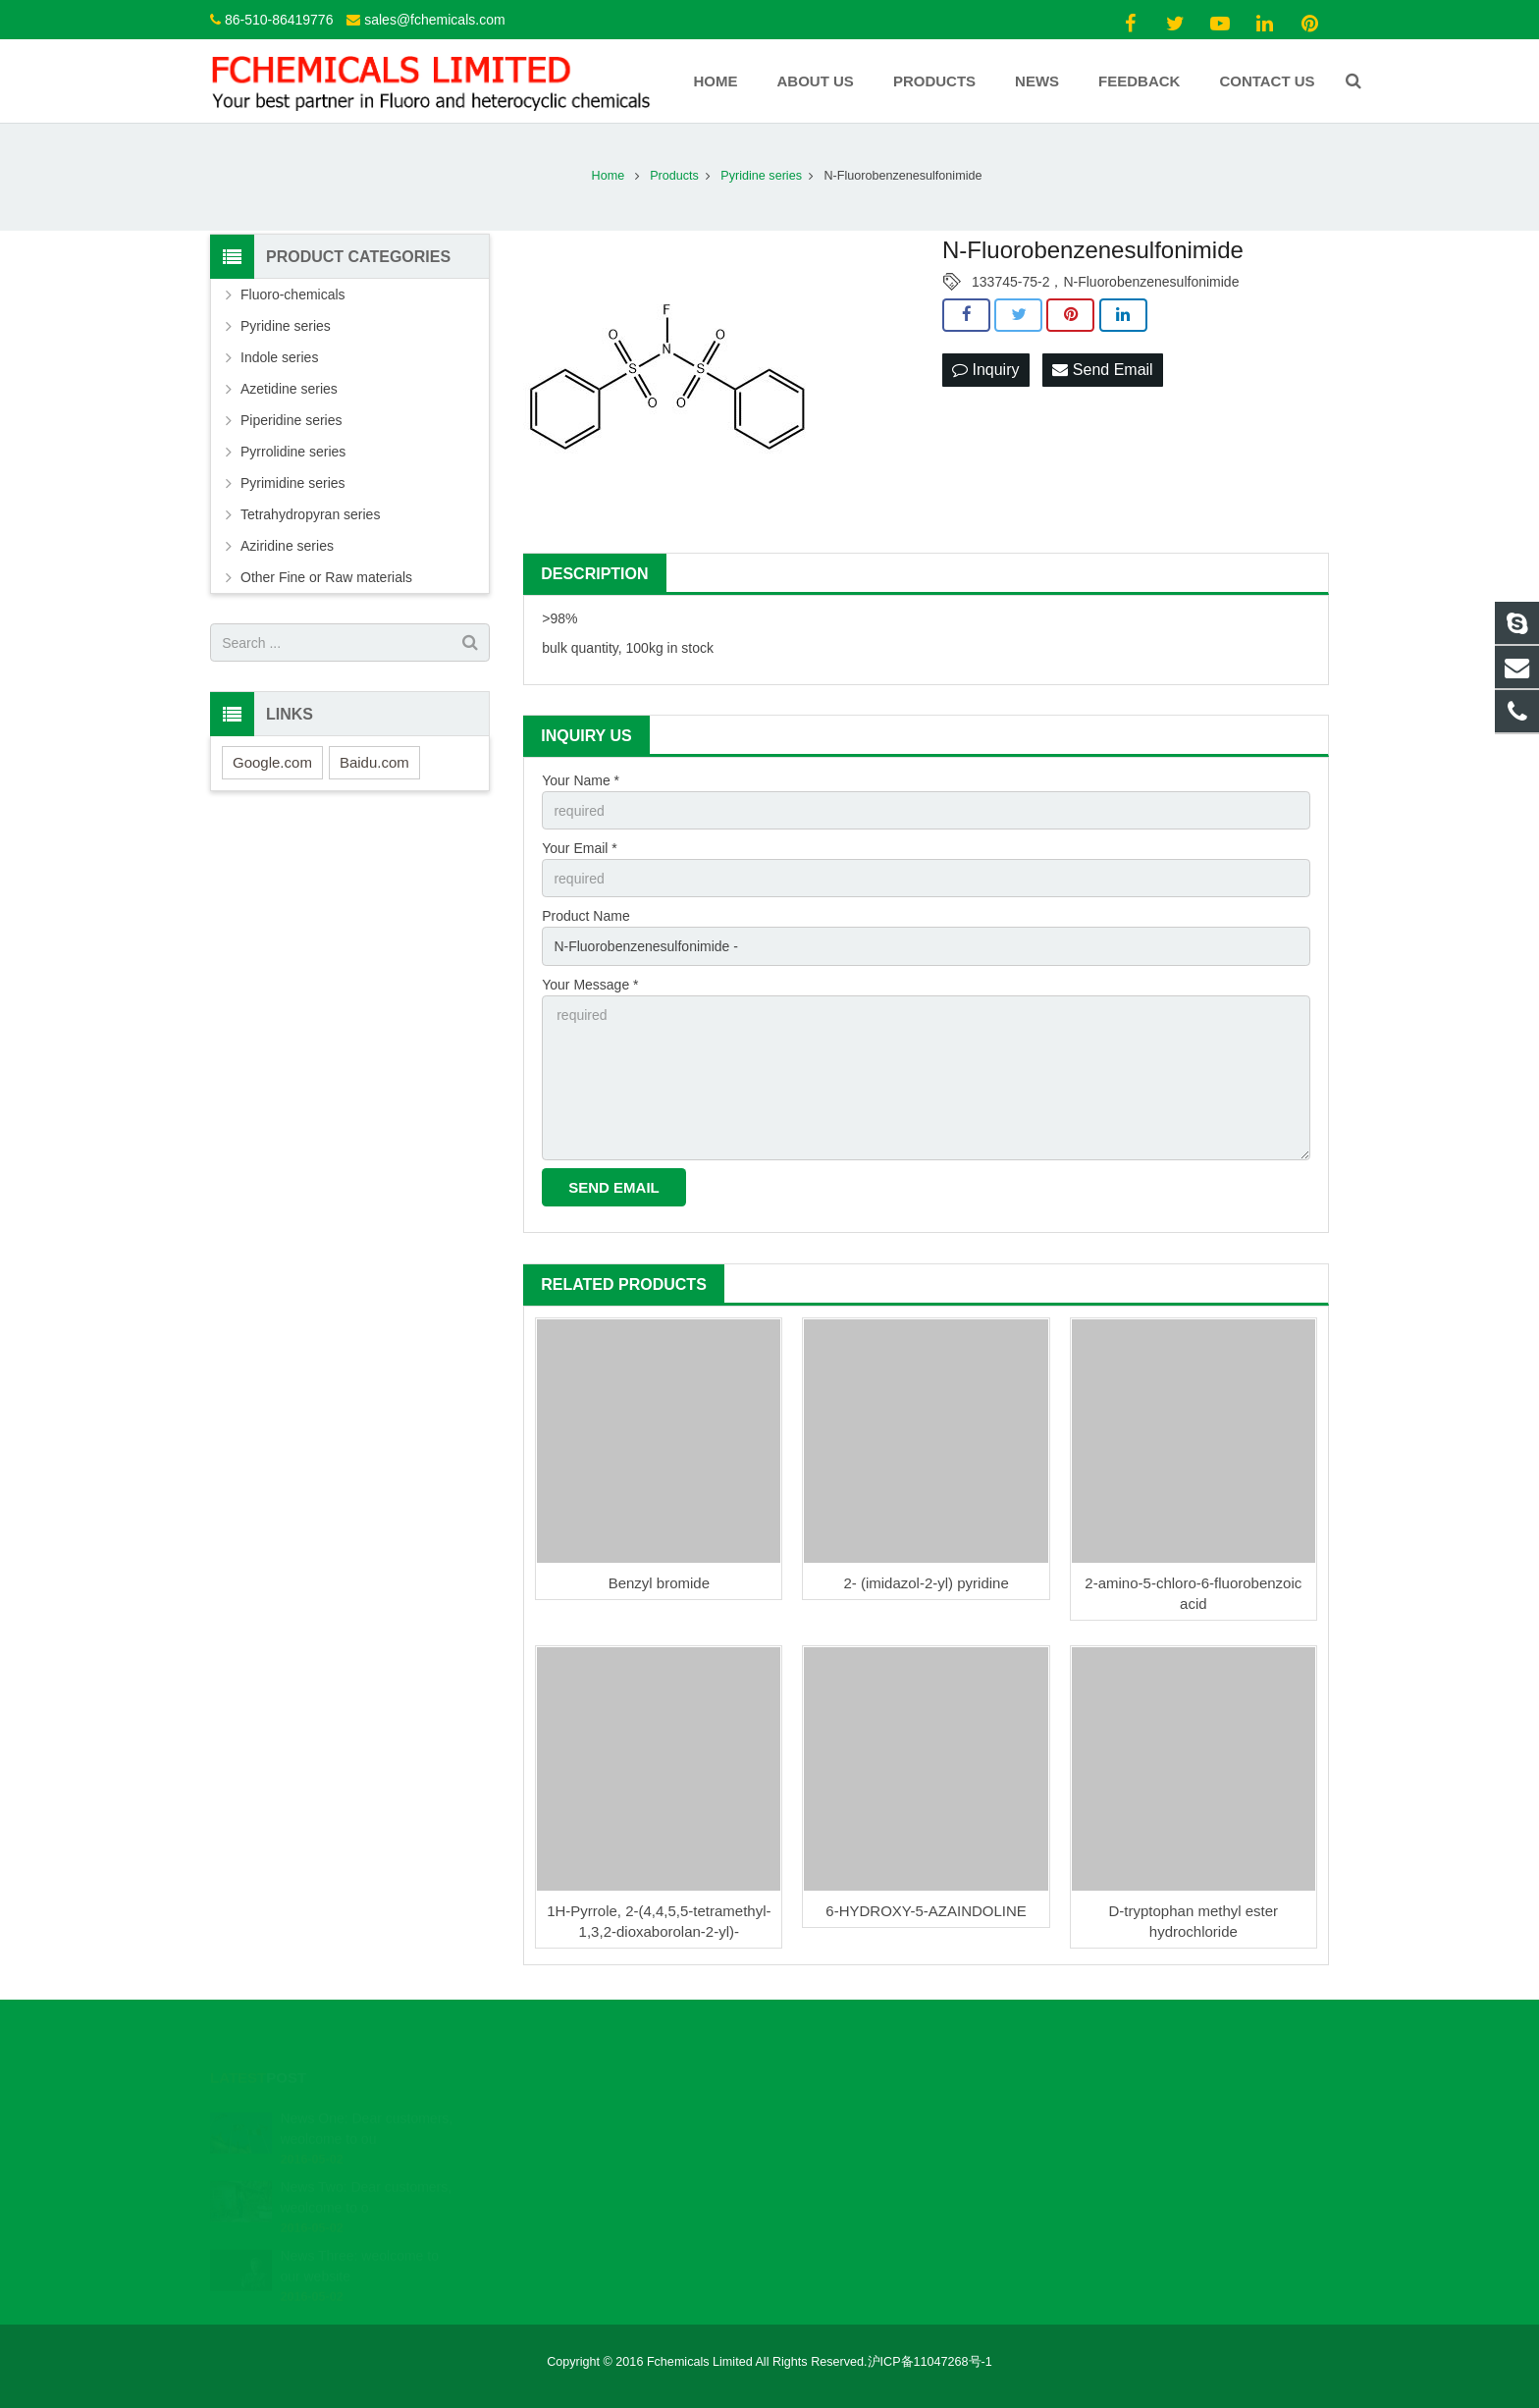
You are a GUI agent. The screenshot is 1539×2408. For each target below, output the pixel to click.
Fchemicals (836, 2169)
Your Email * (579, 848)
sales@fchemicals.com (434, 19)
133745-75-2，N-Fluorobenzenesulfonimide (1105, 282)
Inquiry (985, 369)
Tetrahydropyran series (310, 514)
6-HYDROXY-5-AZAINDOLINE (926, 1910)
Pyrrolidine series (292, 451)
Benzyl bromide (659, 1583)
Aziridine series (287, 546)
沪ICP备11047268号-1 (930, 2362)
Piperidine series (291, 420)
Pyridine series (285, 326)
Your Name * (580, 780)
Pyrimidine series (292, 483)
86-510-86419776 (279, 19)
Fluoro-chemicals (292, 294)
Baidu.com (374, 762)
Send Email (1102, 369)
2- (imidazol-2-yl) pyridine (925, 1583)
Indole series (279, 357)
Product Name (585, 916)
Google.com (272, 762)
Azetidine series (289, 389)
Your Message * (590, 984)
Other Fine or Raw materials (326, 577)
